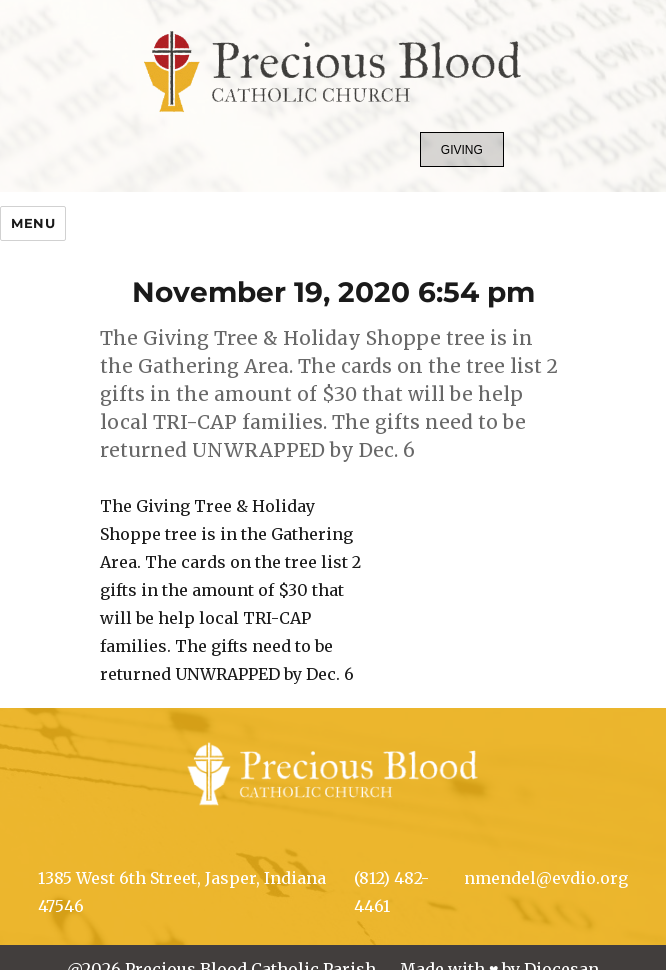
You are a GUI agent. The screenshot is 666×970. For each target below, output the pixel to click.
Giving (462, 150)
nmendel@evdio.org (546, 878)
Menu (33, 223)
